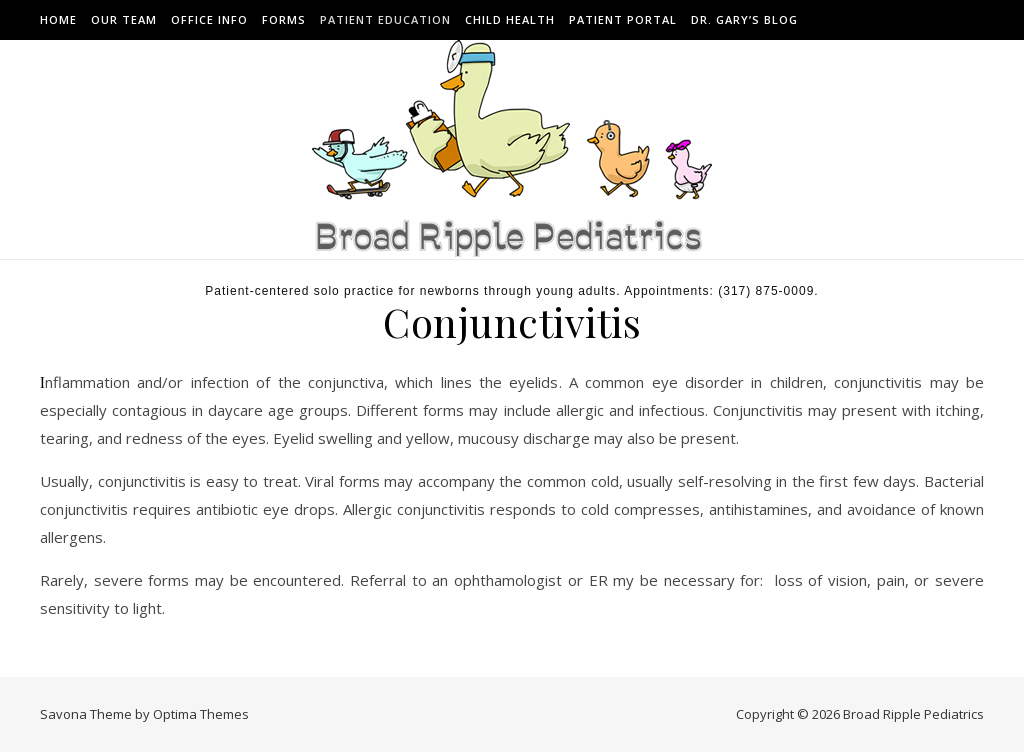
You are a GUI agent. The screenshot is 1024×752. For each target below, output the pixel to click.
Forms (284, 19)
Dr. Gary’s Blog (744, 19)
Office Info (209, 19)
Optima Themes (201, 714)
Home (58, 19)
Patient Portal (623, 19)
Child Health (510, 19)
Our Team (124, 19)
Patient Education (385, 19)
